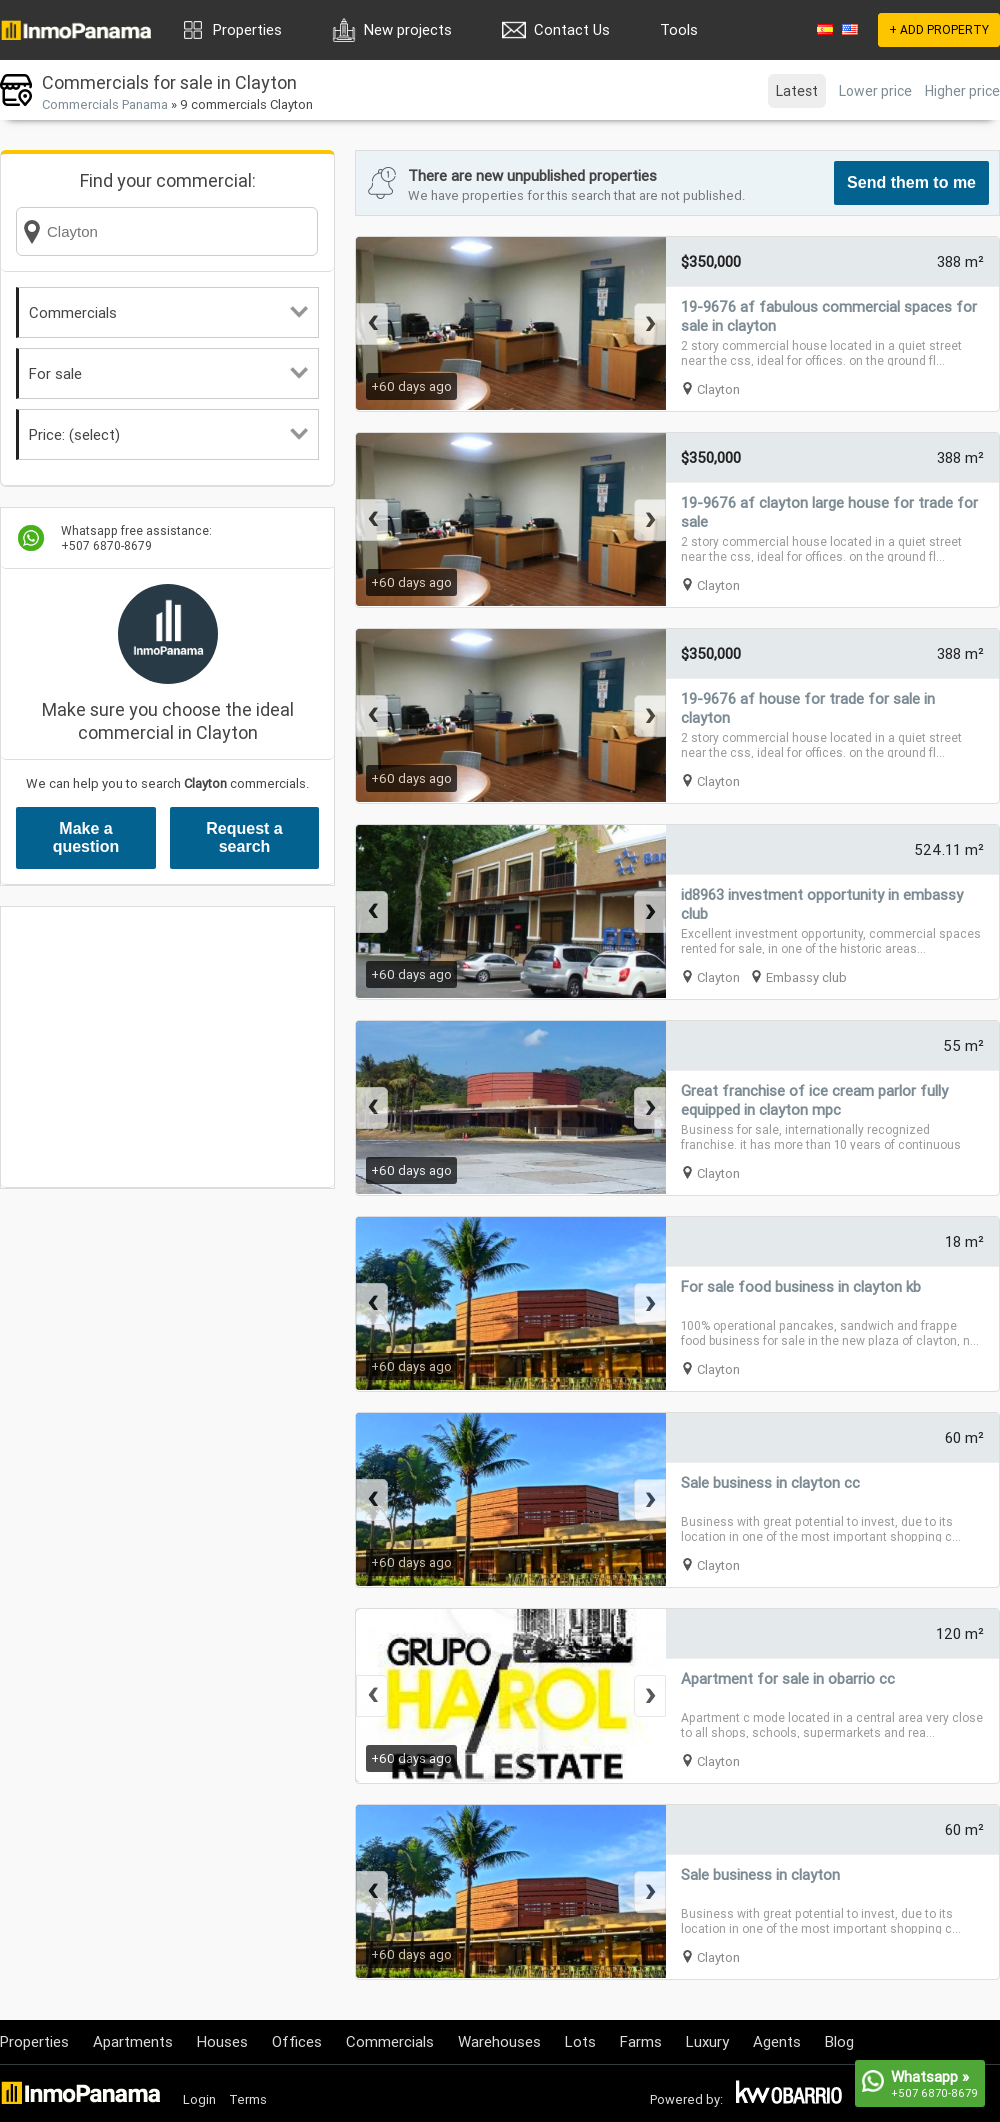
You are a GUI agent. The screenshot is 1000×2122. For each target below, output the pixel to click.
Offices (297, 2041)
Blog (839, 2041)
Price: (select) (168, 434)
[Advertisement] (167, 1047)
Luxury (707, 2041)
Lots (580, 2041)
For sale (168, 373)
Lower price (875, 91)
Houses (222, 2041)
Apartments (133, 2041)
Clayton (718, 389)
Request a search (244, 837)
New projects (408, 29)
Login (199, 2099)
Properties (247, 29)
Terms (248, 2099)
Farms (641, 2041)
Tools (679, 29)
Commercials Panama (105, 104)
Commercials (168, 312)
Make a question (86, 837)
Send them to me (911, 182)
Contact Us (572, 29)
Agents (777, 2041)
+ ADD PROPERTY (939, 29)
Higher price (962, 91)
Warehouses (499, 2041)
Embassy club (806, 977)
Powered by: (686, 2099)
